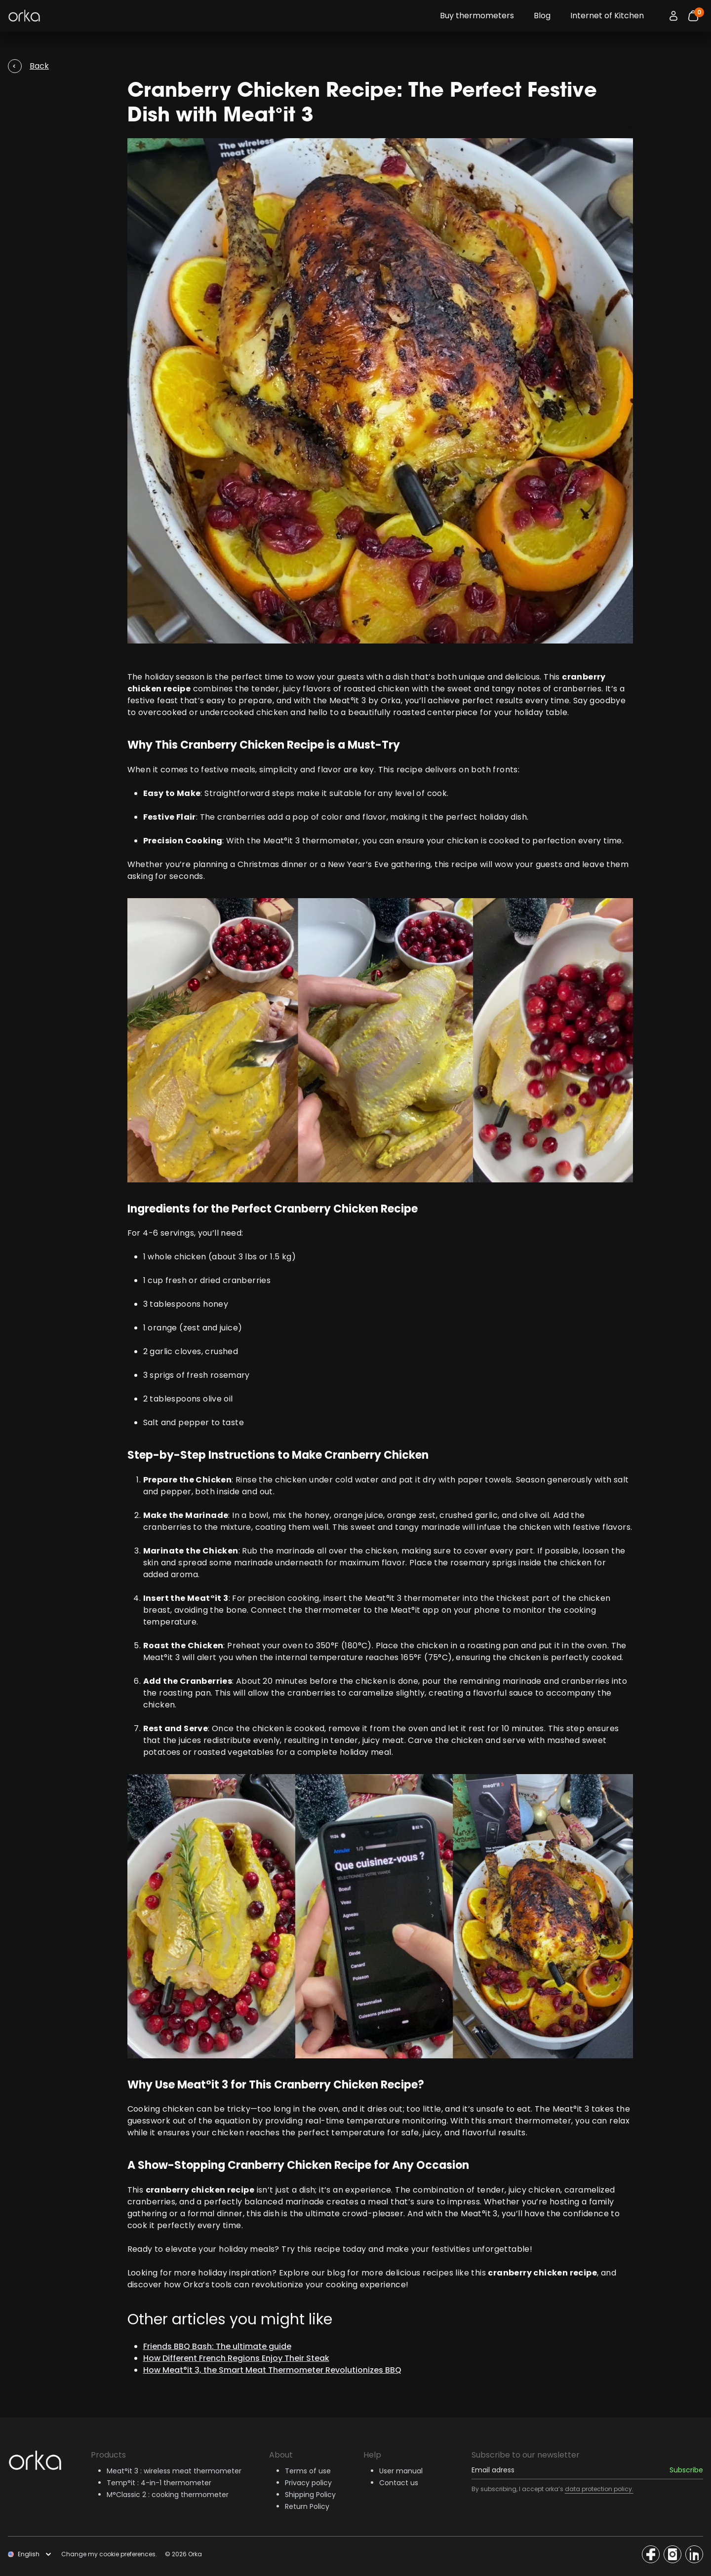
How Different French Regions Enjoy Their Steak (236, 2358)
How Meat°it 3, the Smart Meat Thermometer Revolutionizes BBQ (272, 2370)
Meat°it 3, (480, 2213)
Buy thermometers (477, 15)
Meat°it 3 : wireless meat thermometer (174, 2471)
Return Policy (307, 2506)
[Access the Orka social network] (651, 2554)
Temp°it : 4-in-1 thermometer (159, 2483)
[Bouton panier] (693, 16)
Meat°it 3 (347, 700)
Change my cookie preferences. (109, 2554)
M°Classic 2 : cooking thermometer (168, 2495)
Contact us (398, 2483)
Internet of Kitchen (607, 15)
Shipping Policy (310, 2495)
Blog (542, 15)
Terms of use (308, 2471)
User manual (401, 2471)
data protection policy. (599, 2489)
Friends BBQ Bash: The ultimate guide (217, 2346)
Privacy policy (308, 2483)
